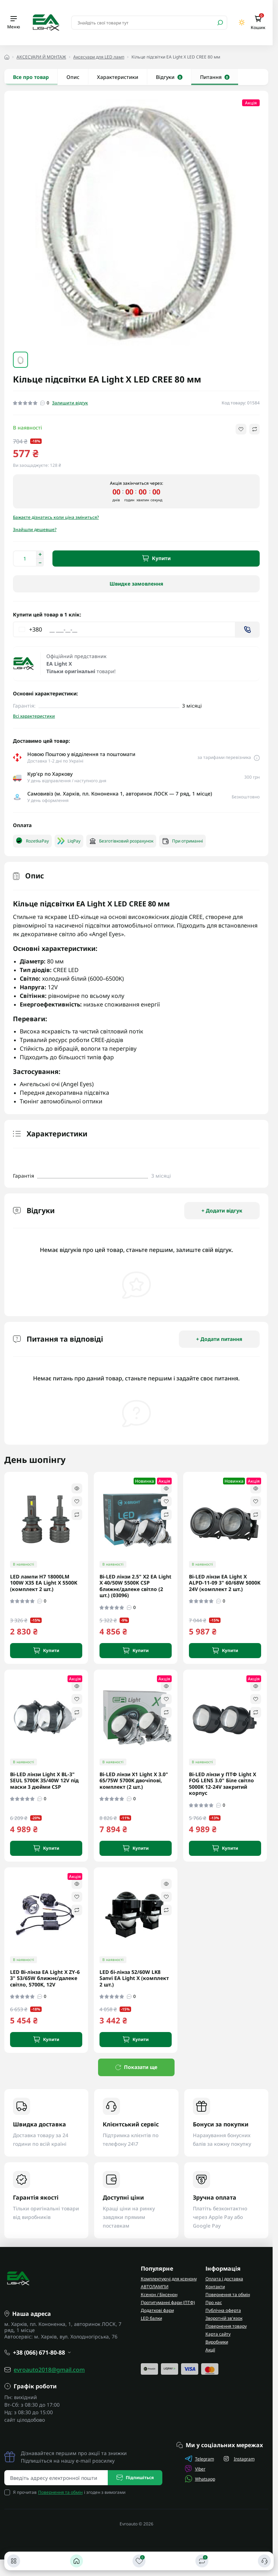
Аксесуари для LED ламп (98, 57)
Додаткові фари (157, 2310)
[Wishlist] (76, 1501)
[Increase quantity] (40, 554)
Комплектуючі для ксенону (169, 2279)
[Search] (220, 22)
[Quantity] (24, 558)
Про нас (213, 2302)
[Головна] (76, 2560)
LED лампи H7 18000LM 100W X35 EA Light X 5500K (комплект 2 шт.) (43, 1582)
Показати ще (136, 2067)
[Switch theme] (242, 22)
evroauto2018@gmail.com (49, 2369)
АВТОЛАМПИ (154, 2287)
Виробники (216, 2342)
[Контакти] (264, 2560)
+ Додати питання (219, 1339)
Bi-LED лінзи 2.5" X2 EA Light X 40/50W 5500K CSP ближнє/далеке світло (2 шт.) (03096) (135, 1586)
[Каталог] (13, 2560)
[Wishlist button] (241, 429)
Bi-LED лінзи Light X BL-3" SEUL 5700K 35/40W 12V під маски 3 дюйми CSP (44, 1780)
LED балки (151, 2318)
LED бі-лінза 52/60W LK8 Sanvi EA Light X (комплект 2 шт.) (134, 1978)
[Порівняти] (201, 2560)
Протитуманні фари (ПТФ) (168, 2302)
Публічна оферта (223, 2310)
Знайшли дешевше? (34, 529)
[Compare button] (254, 429)
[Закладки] (139, 2560)
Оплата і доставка (224, 2279)
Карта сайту (218, 2334)
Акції (210, 2350)
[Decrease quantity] (40, 563)
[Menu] (13, 22)
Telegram (199, 2458)
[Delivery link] (257, 757)
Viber (195, 2468)
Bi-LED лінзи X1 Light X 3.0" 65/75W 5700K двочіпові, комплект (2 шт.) (133, 1780)
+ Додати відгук (221, 1210)
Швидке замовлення (136, 583)
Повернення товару (226, 2326)
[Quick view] (76, 1488)
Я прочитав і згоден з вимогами (69, 2492)
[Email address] (56, 2477)
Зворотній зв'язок (223, 2318)
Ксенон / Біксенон (159, 2294)
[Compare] (76, 1514)
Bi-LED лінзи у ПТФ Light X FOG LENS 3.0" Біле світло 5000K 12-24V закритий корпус (222, 1783)
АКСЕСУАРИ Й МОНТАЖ (41, 57)
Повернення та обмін (227, 2294)
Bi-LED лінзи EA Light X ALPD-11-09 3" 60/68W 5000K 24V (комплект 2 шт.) (224, 1582)
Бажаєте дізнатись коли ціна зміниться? (56, 517)
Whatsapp (200, 2478)
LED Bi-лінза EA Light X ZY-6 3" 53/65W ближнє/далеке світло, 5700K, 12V (45, 1978)
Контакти (215, 2287)
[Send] (247, 629)
